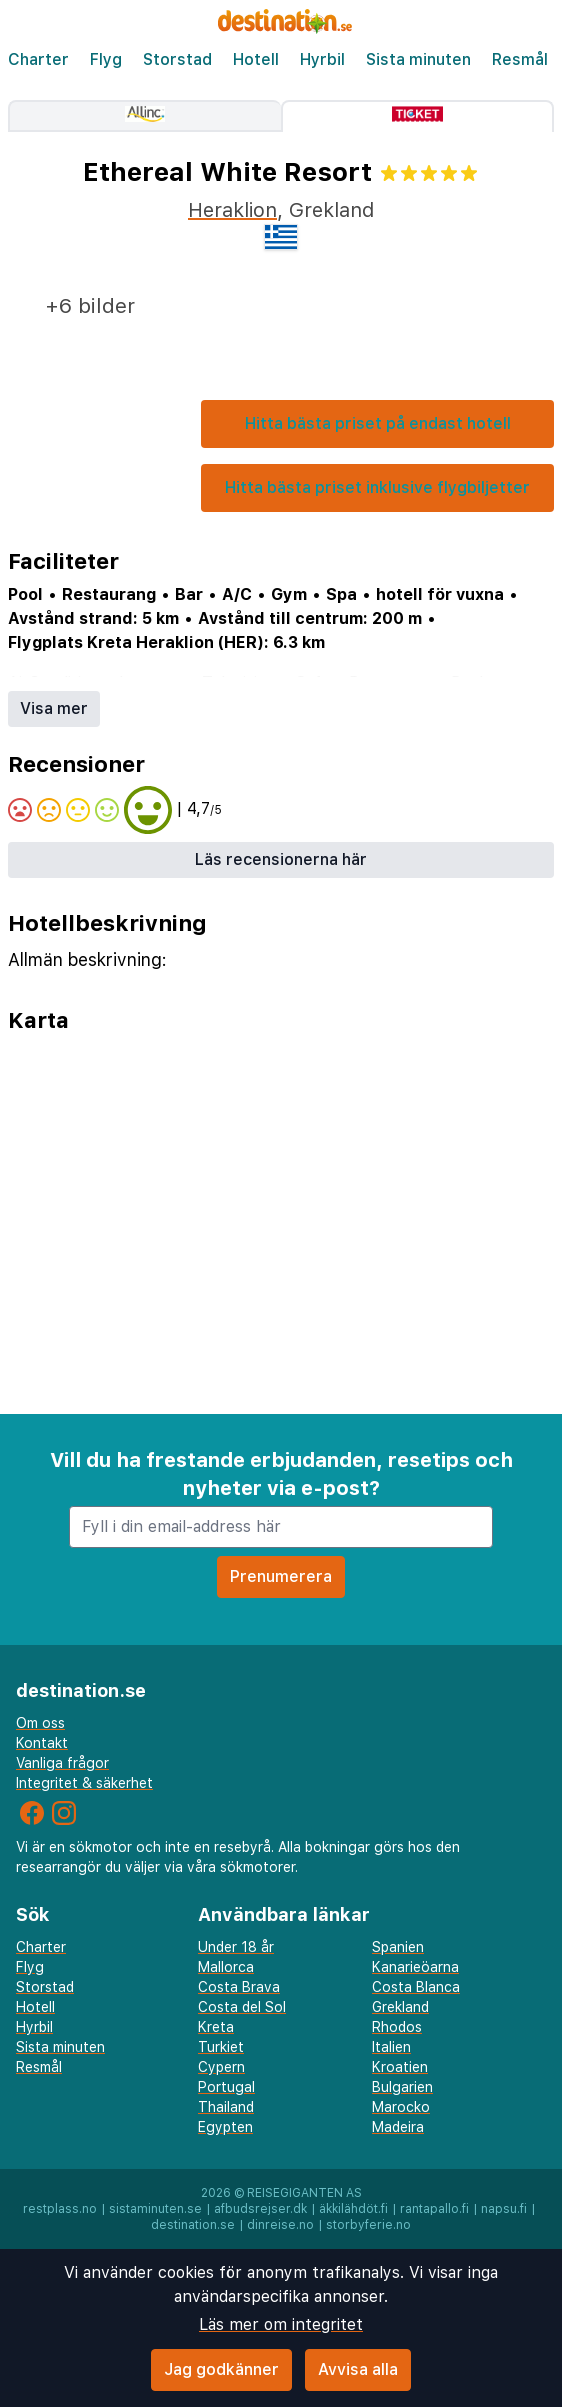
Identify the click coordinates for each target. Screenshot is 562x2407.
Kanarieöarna (415, 1967)
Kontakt (42, 1743)
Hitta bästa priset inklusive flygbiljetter (377, 487)
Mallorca (226, 1967)
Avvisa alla (358, 2369)
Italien (391, 2047)
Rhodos (397, 2027)
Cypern (221, 2067)
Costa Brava (239, 1987)
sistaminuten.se (155, 2209)
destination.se (193, 2225)
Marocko (401, 2107)
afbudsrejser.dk (260, 2209)
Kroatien (400, 2067)
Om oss (40, 1723)
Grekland (400, 2007)
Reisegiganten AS (304, 2193)
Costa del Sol (242, 2007)
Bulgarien (402, 2087)
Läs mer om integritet (281, 2324)
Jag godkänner (221, 2369)
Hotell (256, 59)
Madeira (398, 2127)
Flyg (106, 59)
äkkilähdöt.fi (353, 2209)
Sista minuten (418, 59)
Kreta (216, 2027)
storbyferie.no (368, 2225)
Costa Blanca (416, 1987)
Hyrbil (322, 59)
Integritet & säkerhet (84, 1783)
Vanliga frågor (62, 1763)
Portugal (226, 2087)
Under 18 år (236, 1947)
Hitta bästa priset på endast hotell (378, 423)
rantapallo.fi (434, 2209)
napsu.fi (504, 2209)
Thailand (226, 2107)
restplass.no (60, 2209)
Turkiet (221, 2047)
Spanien (398, 1947)
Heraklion (232, 210)
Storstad (177, 59)
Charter (38, 59)
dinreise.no (280, 2225)
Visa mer (54, 708)
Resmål (520, 59)
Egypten (225, 2127)
